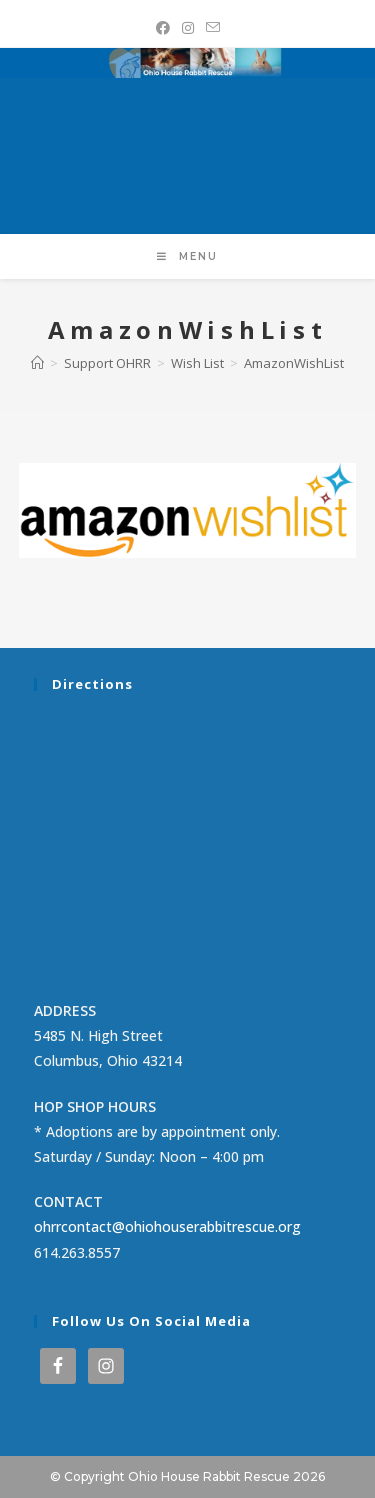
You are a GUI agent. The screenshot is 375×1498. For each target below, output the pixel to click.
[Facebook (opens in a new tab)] (163, 27)
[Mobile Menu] (187, 256)
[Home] (37, 363)
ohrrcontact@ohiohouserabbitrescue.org (167, 1226)
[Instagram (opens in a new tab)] (188, 27)
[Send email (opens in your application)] (213, 27)
